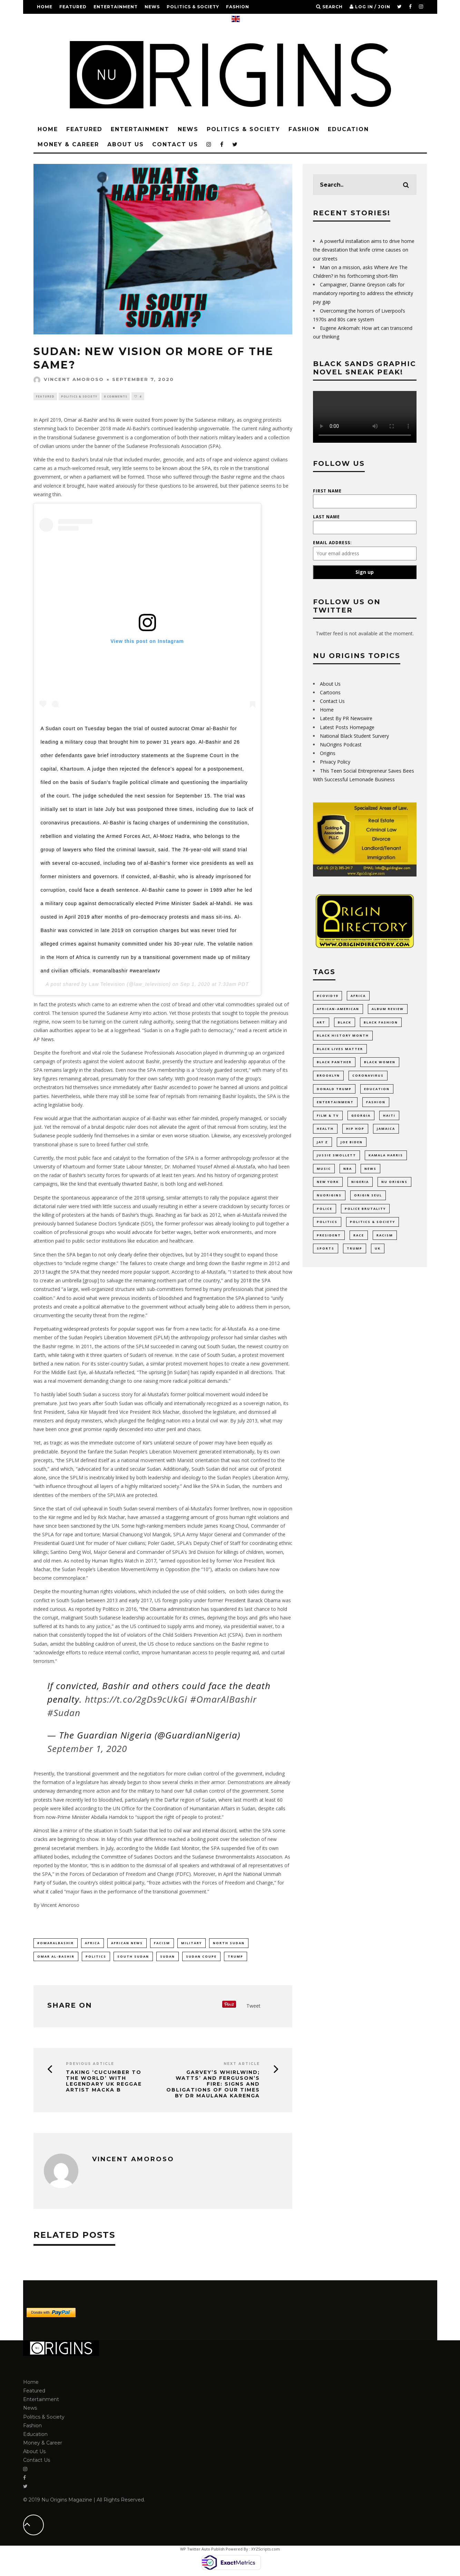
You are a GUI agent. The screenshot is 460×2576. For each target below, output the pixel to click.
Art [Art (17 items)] (321, 1022)
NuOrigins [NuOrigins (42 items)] (329, 1198)
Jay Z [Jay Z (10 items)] (322, 1144)
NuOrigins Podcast (341, 744)
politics (96, 1957)
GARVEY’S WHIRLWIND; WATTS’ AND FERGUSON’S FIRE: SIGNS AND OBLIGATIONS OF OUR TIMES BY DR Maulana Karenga (213, 2084)
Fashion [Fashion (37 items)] (375, 1103)
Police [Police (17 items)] (324, 1212)
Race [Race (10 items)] (358, 1239)
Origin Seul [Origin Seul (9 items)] (368, 1198)
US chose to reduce (170, 1644)
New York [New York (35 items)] (328, 1185)
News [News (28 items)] (370, 1171)
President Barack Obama (253, 1600)
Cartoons (330, 692)
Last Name (326, 517)
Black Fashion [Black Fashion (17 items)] (381, 1022)
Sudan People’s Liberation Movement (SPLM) (119, 1337)
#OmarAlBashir (223, 1699)
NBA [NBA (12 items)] (347, 1171)
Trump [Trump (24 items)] (354, 1252)
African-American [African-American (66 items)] (338, 1009)
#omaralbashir (55, 1943)
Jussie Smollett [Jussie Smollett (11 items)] (336, 1158)
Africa (92, 1943)
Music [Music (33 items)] (324, 1171)
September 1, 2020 (87, 1749)
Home (44, 6)
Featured (73, 6)
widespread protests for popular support (108, 1329)
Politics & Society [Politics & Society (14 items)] (372, 1225)
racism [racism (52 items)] (384, 1239)
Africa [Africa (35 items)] (358, 995)
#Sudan (63, 1713)
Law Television (107, 984)
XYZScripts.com (265, 2550)
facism (162, 1943)
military (191, 1943)
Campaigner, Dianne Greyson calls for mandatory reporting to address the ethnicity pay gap (363, 293)
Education (52, 20)
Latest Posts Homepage (347, 727)
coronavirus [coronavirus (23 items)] (368, 1077)
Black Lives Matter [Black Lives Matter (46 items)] (340, 1049)
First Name (327, 491)
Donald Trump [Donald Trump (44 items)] (334, 1090)
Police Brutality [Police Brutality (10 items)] (365, 1212)
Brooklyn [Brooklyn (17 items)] (328, 1077)
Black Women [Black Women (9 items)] (379, 1063)
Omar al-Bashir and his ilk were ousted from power (121, 420)
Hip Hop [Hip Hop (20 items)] (355, 1130)
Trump (235, 1957)
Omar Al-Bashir (56, 1957)
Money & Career (97, 20)
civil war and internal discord (205, 1831)
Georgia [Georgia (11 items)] (361, 1117)
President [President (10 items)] (329, 1239)
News (152, 6)
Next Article (242, 2065)
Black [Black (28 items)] (344, 1022)
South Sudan (123, 1509)
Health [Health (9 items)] (325, 1130)
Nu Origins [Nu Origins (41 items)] (394, 1185)
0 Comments (115, 396)
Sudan (167, 1957)
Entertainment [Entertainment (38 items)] (335, 1103)
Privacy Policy (335, 761)
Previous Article (90, 2065)
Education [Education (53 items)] (377, 1090)
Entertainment (116, 6)
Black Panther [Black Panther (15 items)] (334, 1063)
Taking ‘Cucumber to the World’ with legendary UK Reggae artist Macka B (104, 2082)
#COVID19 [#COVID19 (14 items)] (327, 995)
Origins (327, 753)
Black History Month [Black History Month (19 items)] (343, 1036)
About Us (139, 20)
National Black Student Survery (354, 736)
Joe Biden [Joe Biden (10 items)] (352, 1144)
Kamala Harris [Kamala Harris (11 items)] (386, 1158)
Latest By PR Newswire (346, 718)
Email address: (332, 543)
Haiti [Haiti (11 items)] (389, 1117)
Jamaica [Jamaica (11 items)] (386, 1130)
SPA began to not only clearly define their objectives (124, 1255)
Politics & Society (193, 6)
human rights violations (110, 1591)
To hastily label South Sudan (65, 1394)
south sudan (133, 1957)
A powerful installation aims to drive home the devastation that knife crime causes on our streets (363, 250)
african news (127, 1943)
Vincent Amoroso (68, 379)
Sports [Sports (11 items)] (325, 1252)
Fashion (237, 6)
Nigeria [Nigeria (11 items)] (360, 1185)
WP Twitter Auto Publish (202, 2550)
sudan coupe (201, 1957)
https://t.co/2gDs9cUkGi (136, 1699)
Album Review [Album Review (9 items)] (388, 1009)
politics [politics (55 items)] (327, 1225)
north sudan (229, 1943)
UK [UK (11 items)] (378, 1252)
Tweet (253, 2006)
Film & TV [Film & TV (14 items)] (328, 1117)
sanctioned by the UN (95, 1526)
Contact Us (176, 20)
